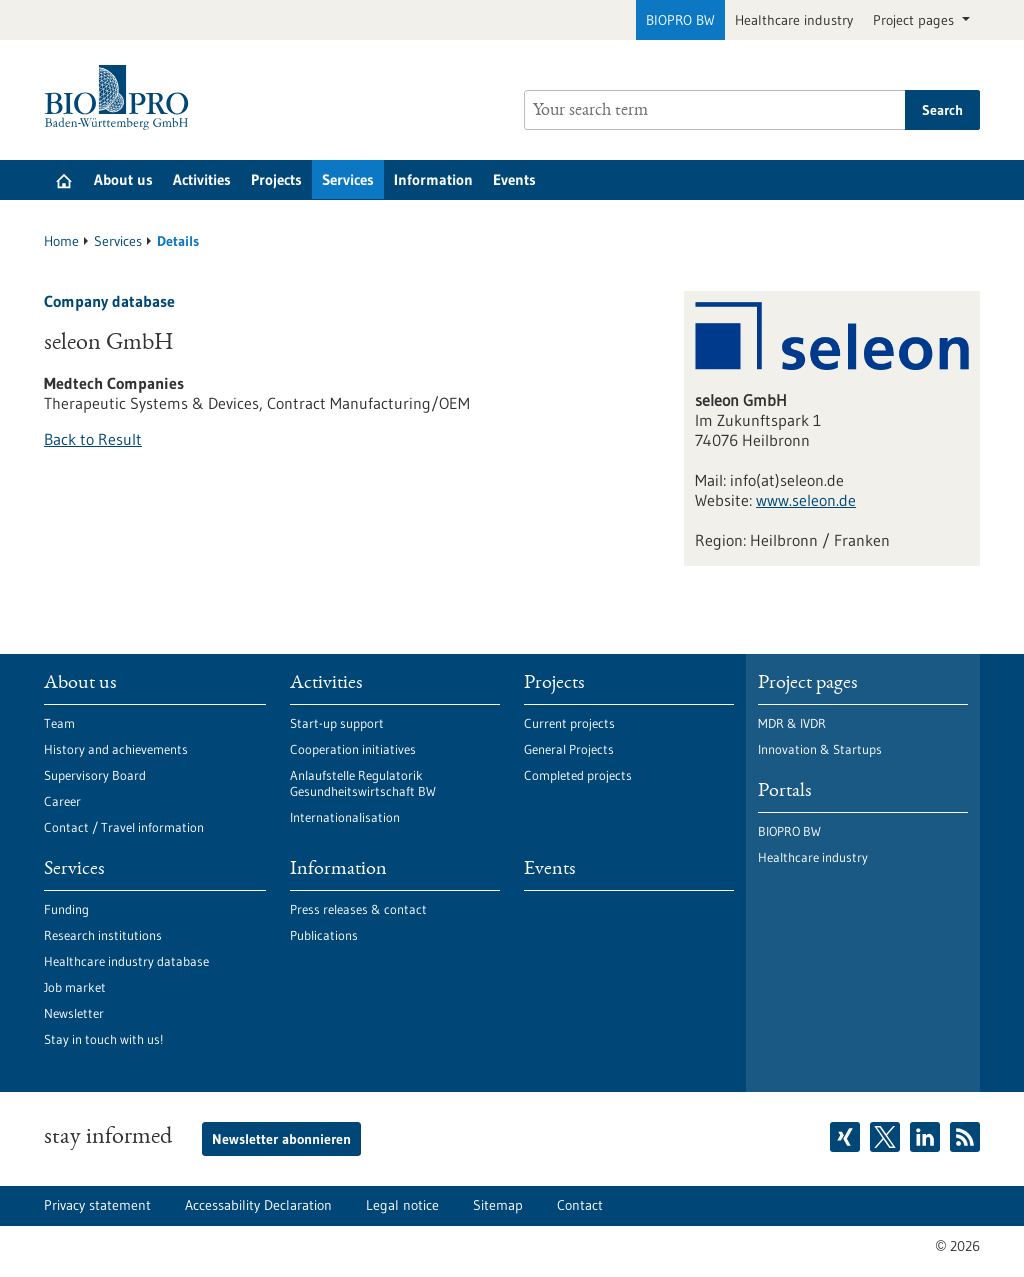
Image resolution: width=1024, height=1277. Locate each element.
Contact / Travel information (124, 827)
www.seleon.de (806, 500)
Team (59, 723)
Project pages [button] (915, 20)
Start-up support (337, 723)
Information (433, 179)
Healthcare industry (794, 20)
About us (123, 179)
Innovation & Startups (820, 749)
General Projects (569, 749)
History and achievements (116, 749)
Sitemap (498, 1205)
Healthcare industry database (126, 961)
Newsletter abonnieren (281, 1139)
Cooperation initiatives (353, 749)
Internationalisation (345, 817)
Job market (75, 987)
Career (62, 801)
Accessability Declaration (258, 1205)
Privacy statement (97, 1205)
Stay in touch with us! (103, 1039)
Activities (202, 179)
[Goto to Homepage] (121, 97)
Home (61, 241)
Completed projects (578, 775)
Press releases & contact (358, 909)
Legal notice (402, 1205)
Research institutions (103, 935)
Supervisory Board (95, 775)
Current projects (569, 723)
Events (514, 179)
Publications (324, 935)
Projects (276, 179)
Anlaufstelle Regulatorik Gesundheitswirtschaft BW (363, 783)
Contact (580, 1205)
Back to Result (93, 439)
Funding (66, 909)
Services (348, 179)
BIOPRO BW (680, 20)
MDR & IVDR (792, 723)
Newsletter (74, 1013)
